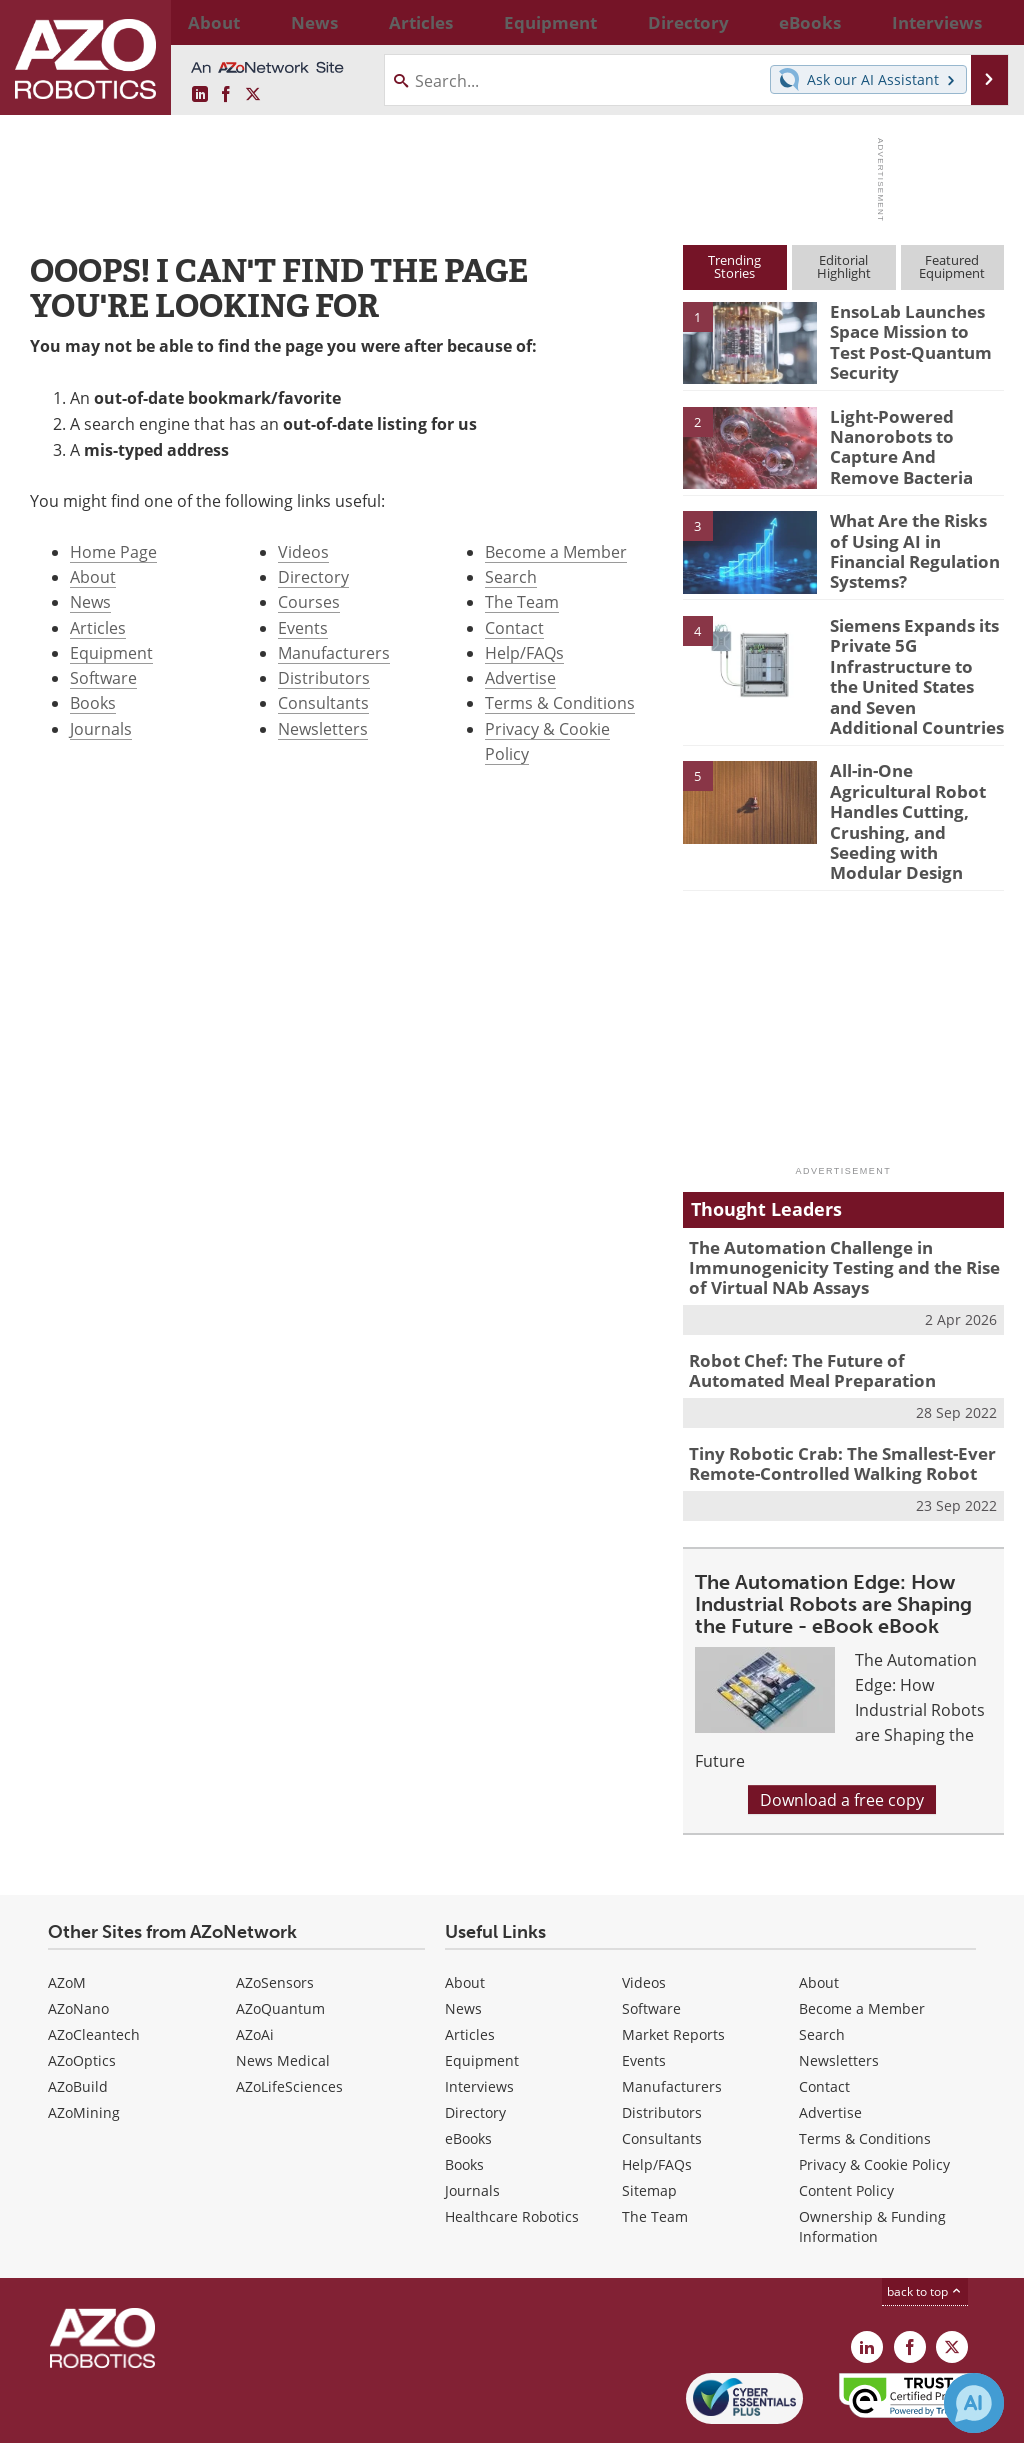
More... (985, 22)
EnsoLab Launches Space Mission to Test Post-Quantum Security (910, 338)
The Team (522, 601)
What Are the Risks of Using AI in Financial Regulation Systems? (911, 537)
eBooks (468, 2072)
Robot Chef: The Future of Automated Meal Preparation (831, 1313)
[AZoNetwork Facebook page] (226, 94)
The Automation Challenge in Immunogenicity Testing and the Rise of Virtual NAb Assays (839, 1215)
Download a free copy (842, 1733)
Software (103, 677)
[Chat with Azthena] (974, 2403)
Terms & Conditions (560, 702)
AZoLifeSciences (289, 2020)
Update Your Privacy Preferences (171, 2417)
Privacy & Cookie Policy (874, 2098)
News (90, 601)
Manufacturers (334, 652)
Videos (303, 551)
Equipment (111, 652)
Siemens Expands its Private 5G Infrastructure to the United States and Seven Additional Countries (909, 667)
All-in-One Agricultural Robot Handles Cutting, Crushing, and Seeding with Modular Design (915, 790)
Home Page (113, 551)
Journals (101, 728)
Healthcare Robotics (512, 2150)
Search (511, 576)
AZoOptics (82, 1994)
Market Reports (673, 1968)
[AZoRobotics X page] (253, 94)
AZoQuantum (280, 1942)
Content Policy (846, 2124)
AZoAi (255, 1968)
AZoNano (78, 1942)
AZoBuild (78, 2020)
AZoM (67, 1916)
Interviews (479, 2020)
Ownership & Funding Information (872, 2160)
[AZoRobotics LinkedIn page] (200, 94)
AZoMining (84, 2046)
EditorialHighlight (844, 266)
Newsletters (323, 728)
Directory (313, 576)
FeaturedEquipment (952, 266)
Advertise (520, 677)
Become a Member (556, 551)
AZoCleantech (94, 1968)
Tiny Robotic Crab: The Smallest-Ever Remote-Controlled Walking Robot (828, 1401)
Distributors (324, 677)
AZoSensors (275, 1916)
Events (303, 627)
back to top (925, 2225)
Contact (514, 627)
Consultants (323, 702)
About (93, 576)
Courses (309, 601)
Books (93, 702)
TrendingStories (734, 266)
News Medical (283, 1994)
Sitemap (649, 2124)
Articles (98, 627)
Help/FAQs (524, 652)
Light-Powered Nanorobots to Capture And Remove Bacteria (910, 442)
